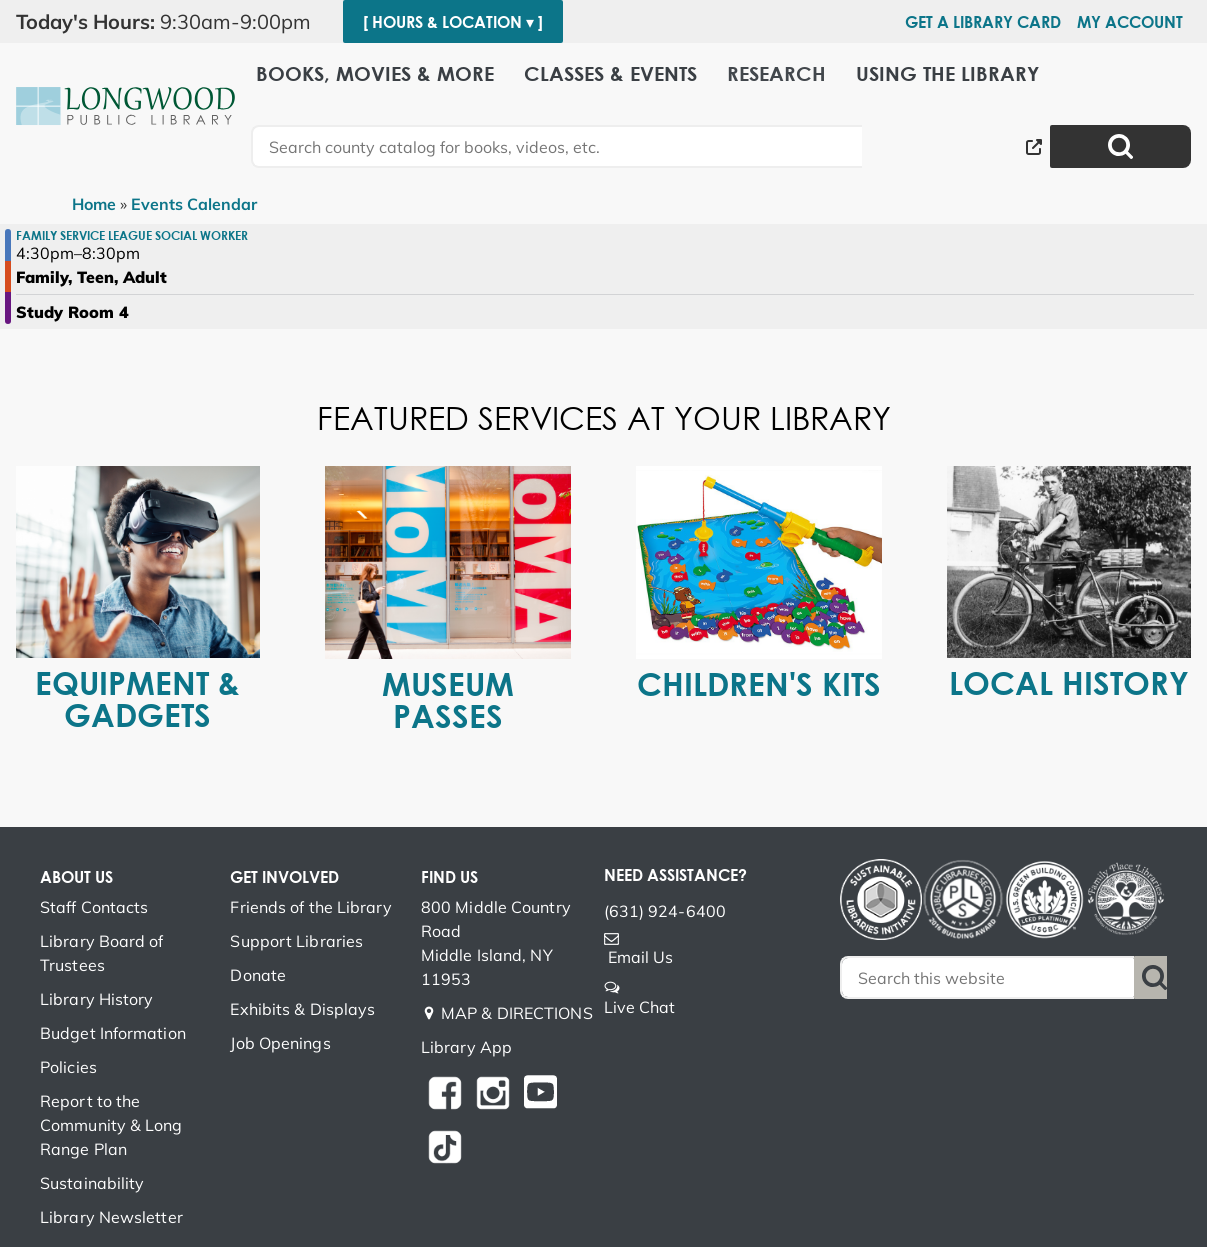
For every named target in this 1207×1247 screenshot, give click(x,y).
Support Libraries (296, 941)
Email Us (641, 957)
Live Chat (640, 1007)
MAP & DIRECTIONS (517, 1013)
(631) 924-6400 (665, 911)
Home (94, 204)
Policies (68, 1067)
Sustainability (92, 1183)
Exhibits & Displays (302, 1009)
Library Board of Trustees (102, 953)
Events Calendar (194, 204)
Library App (466, 1047)
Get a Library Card (983, 22)
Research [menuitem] (776, 72)
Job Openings (280, 1043)
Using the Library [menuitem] (947, 72)
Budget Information (113, 1033)
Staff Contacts (94, 907)
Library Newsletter (111, 1217)
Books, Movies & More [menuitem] (375, 72)
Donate (258, 975)
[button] (171, 22)
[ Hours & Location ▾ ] (453, 22)
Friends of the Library (310, 907)
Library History (97, 999)
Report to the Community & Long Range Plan (111, 1125)
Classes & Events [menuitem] (610, 72)
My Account (1130, 22)
